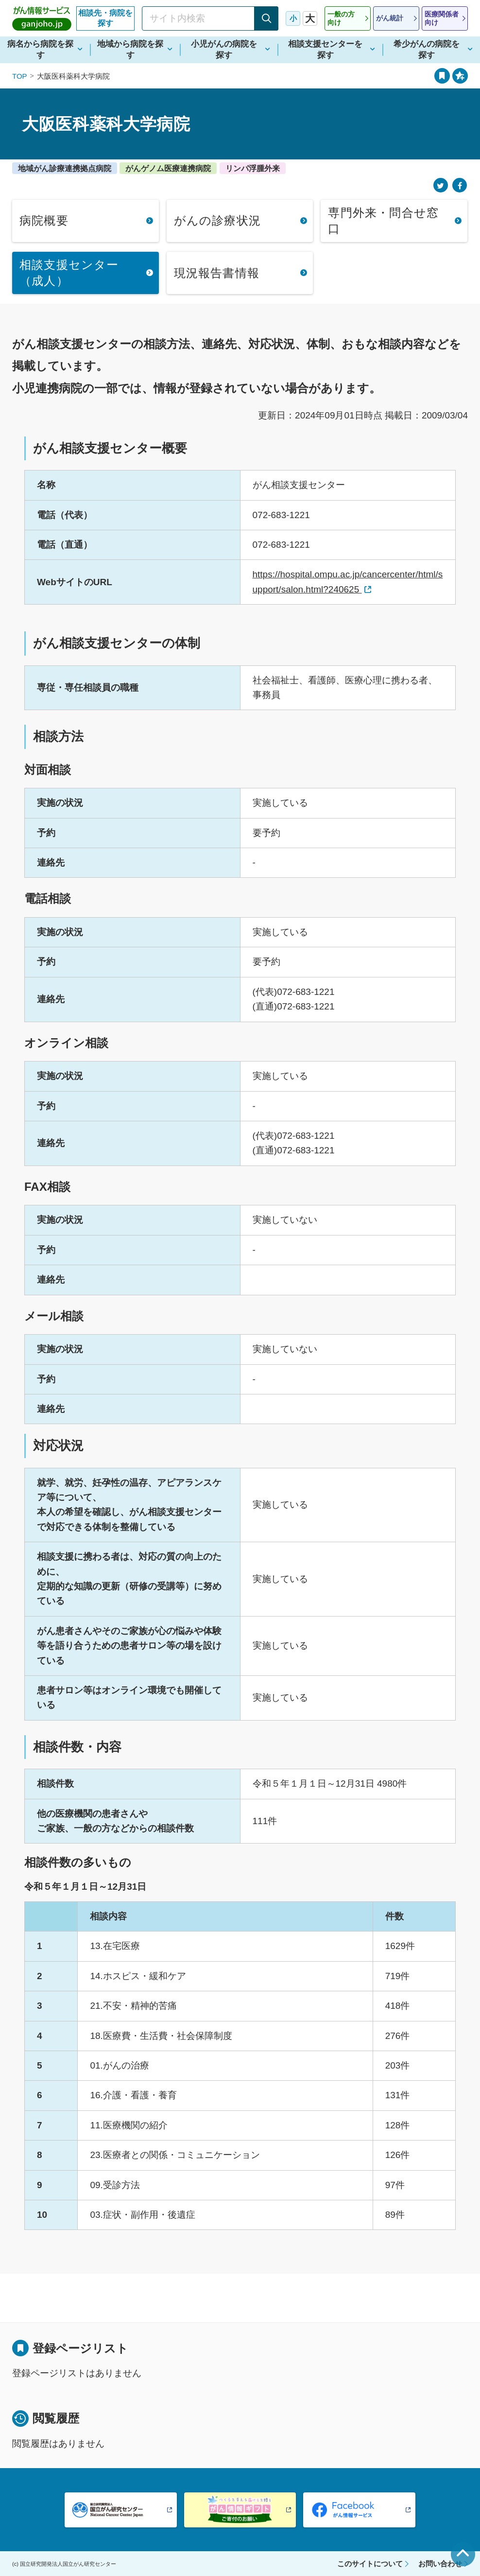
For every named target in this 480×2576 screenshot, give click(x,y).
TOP (19, 76)
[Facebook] (459, 185)
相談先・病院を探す (105, 18)
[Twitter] (440, 185)
